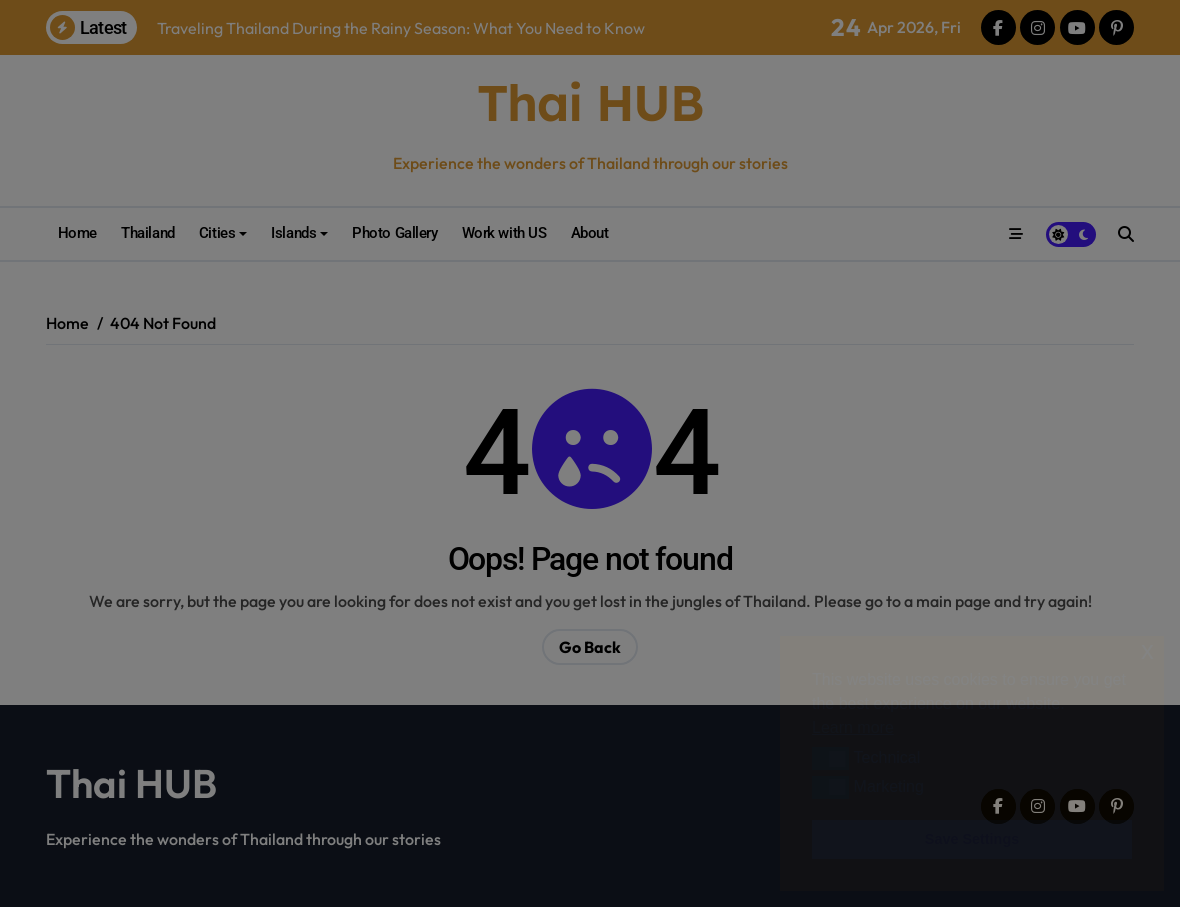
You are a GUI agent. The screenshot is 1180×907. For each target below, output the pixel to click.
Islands (282, 233)
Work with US (480, 233)
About (566, 233)
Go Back (590, 647)
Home (77, 233)
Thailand (147, 233)
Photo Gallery (371, 233)
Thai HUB (590, 102)
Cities (217, 233)
